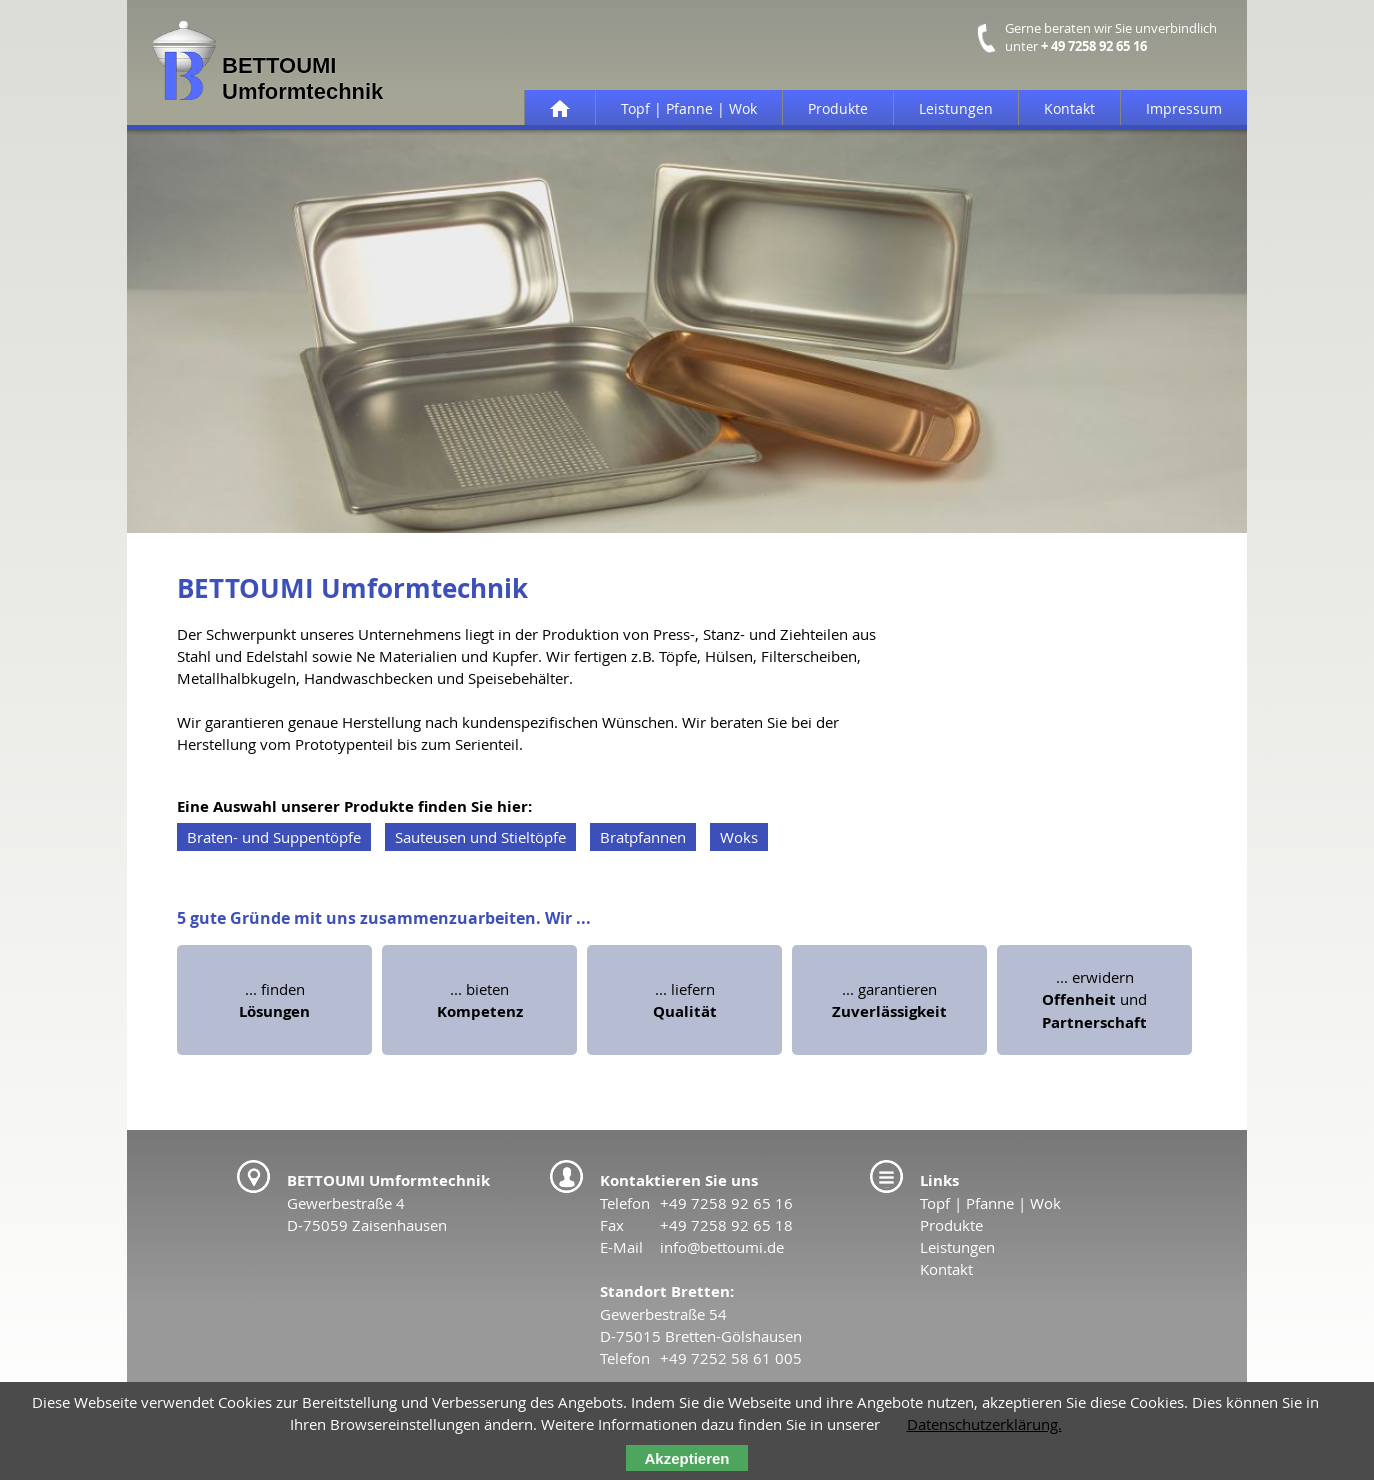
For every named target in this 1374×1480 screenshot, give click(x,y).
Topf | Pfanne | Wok (689, 108)
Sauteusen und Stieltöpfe (480, 837)
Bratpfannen (643, 837)
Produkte (838, 108)
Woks (739, 837)
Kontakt (1069, 108)
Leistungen (956, 108)
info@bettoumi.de (722, 1247)
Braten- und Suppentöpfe (274, 837)
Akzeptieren (686, 1458)
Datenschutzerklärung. (984, 1424)
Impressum (1184, 108)
